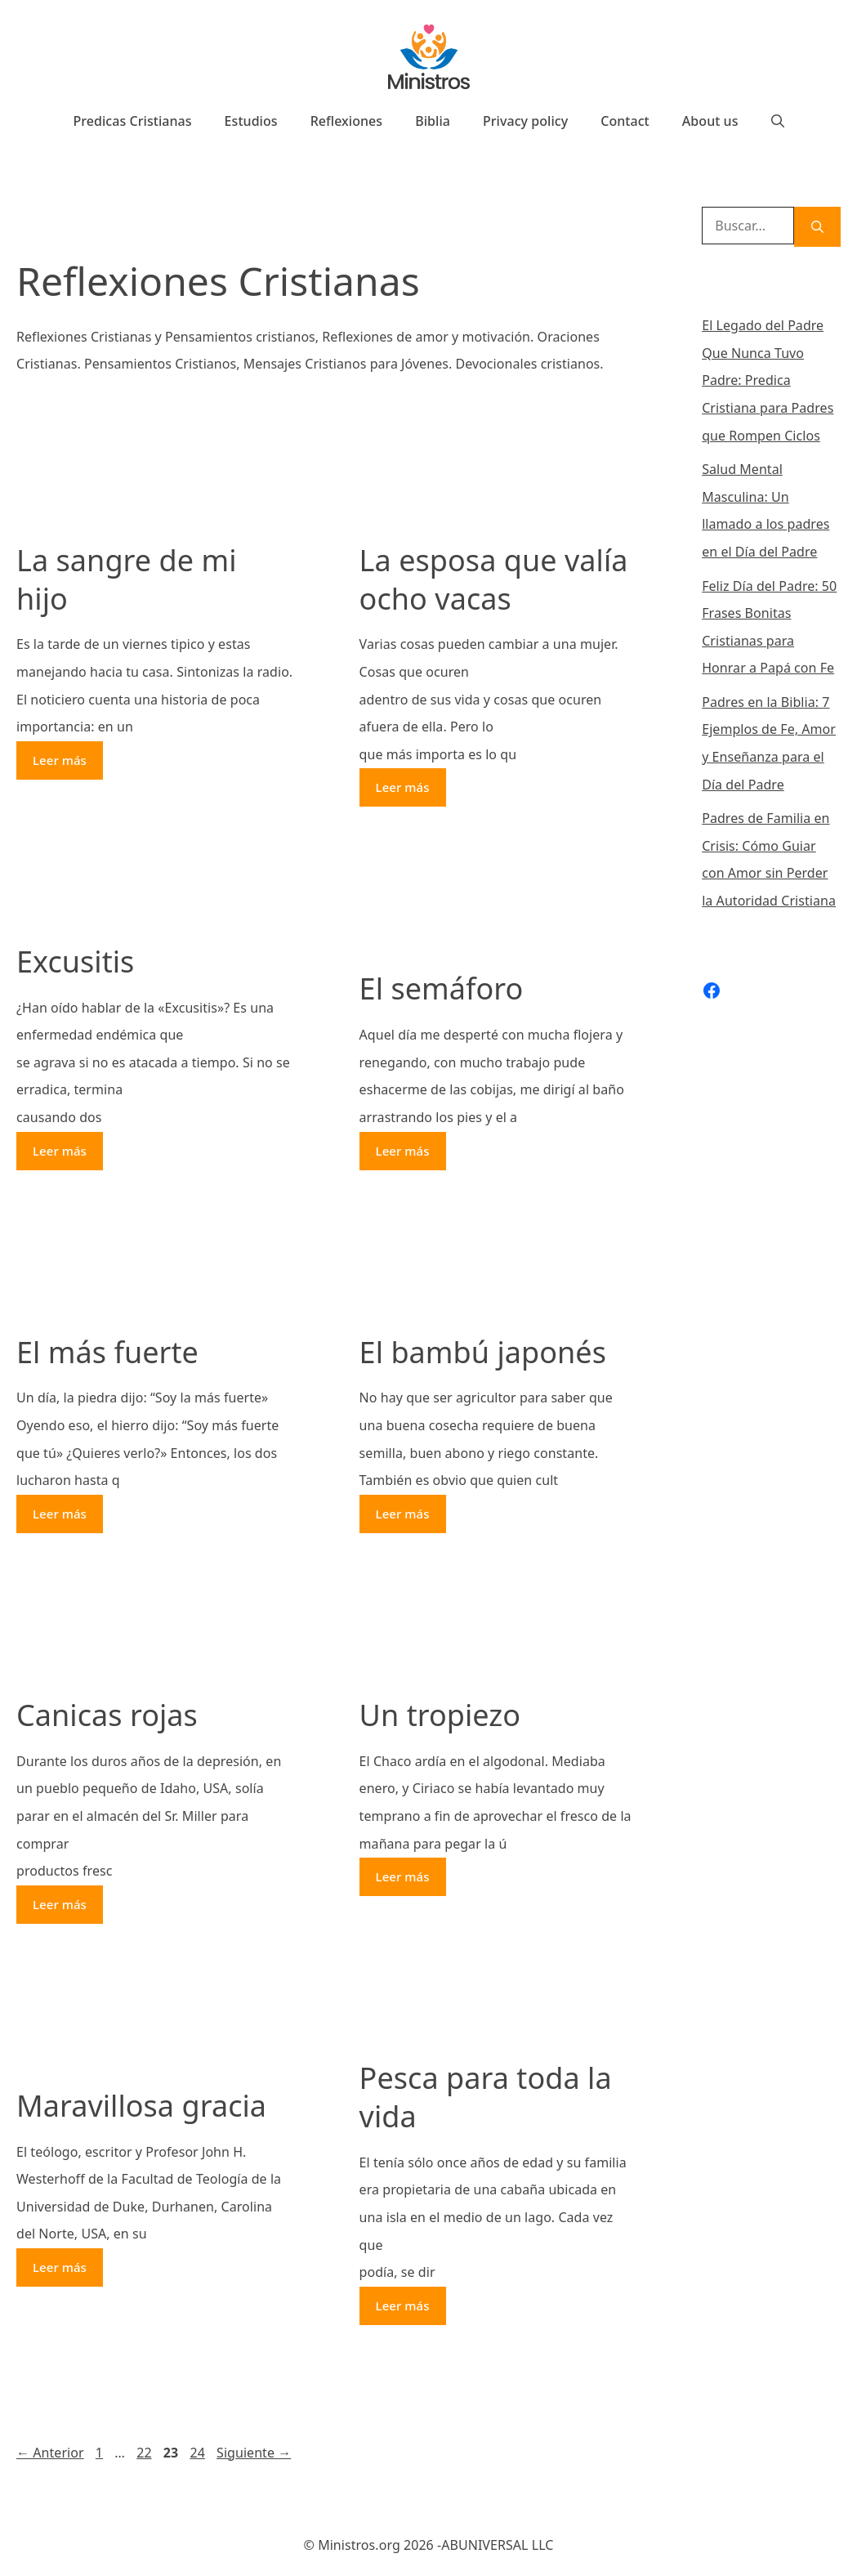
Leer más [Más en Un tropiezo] (403, 1876)
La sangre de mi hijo (126, 579)
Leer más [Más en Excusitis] (60, 1151)
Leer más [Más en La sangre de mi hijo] (60, 760)
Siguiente (253, 2453)
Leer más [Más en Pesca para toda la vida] (403, 2305)
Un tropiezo (439, 1715)
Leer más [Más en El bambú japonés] (403, 1513)
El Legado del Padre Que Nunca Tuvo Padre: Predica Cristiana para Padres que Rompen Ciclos (767, 380)
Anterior (50, 2453)
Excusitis (75, 961)
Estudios (251, 121)
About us (710, 121)
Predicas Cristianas (132, 121)
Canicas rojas (107, 1715)
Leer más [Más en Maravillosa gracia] (60, 2267)
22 (145, 2453)
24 (198, 2453)
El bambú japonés (482, 1352)
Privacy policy (525, 121)
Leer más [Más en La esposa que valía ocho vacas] (403, 787)
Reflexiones (346, 121)
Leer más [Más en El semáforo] (403, 1151)
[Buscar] (817, 227)
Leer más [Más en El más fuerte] (60, 1513)
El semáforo (441, 988)
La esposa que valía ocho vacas (493, 579)
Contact (624, 121)
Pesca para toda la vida (485, 2097)
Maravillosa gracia (141, 2106)
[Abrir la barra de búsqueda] (778, 121)
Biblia (432, 121)
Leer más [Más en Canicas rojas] (60, 1904)
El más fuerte (107, 1352)
